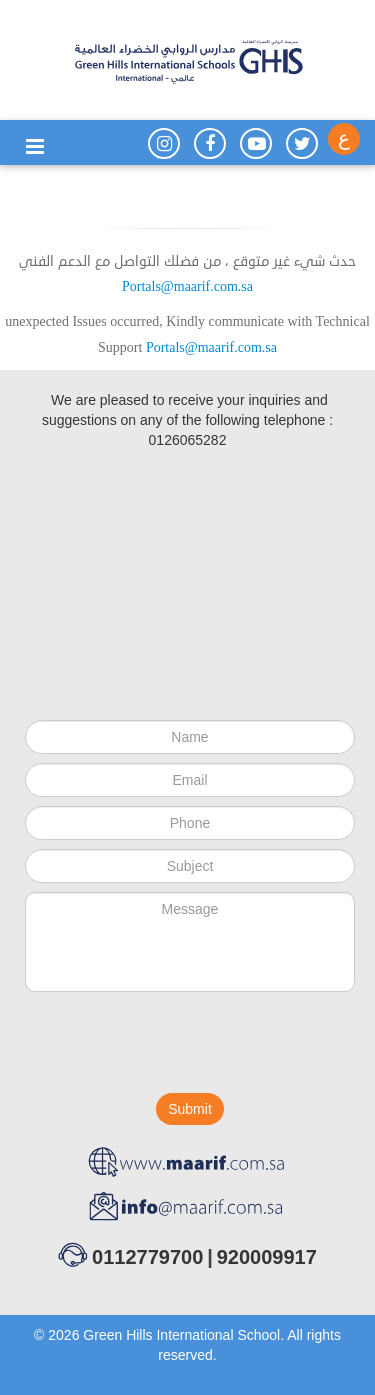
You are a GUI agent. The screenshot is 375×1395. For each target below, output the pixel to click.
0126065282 (188, 440)
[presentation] (177, 1047)
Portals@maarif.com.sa (187, 286)
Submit (190, 1109)
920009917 (267, 1257)
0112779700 (147, 1257)
